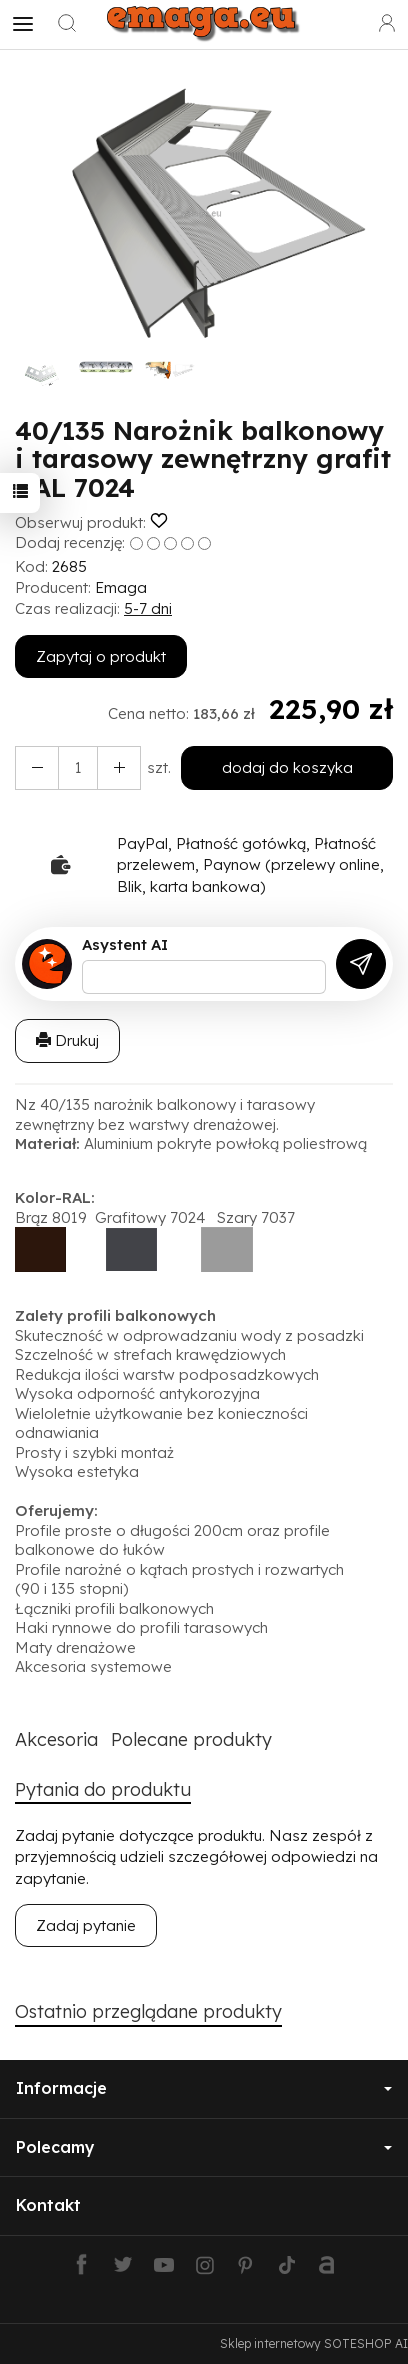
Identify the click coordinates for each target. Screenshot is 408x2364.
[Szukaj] (67, 24)
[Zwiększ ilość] (37, 767)
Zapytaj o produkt (101, 656)
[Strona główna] (203, 24)
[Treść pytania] (204, 977)
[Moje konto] (387, 24)
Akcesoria (56, 1739)
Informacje (204, 2088)
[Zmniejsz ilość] (119, 767)
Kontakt (48, 2205)
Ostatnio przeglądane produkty (148, 2011)
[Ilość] (78, 767)
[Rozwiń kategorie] (23, 24)
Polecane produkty (191, 1739)
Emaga (121, 587)
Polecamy (204, 2147)
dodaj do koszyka (287, 767)
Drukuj (67, 1040)
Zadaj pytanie (86, 1925)
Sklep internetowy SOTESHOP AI (314, 2343)
